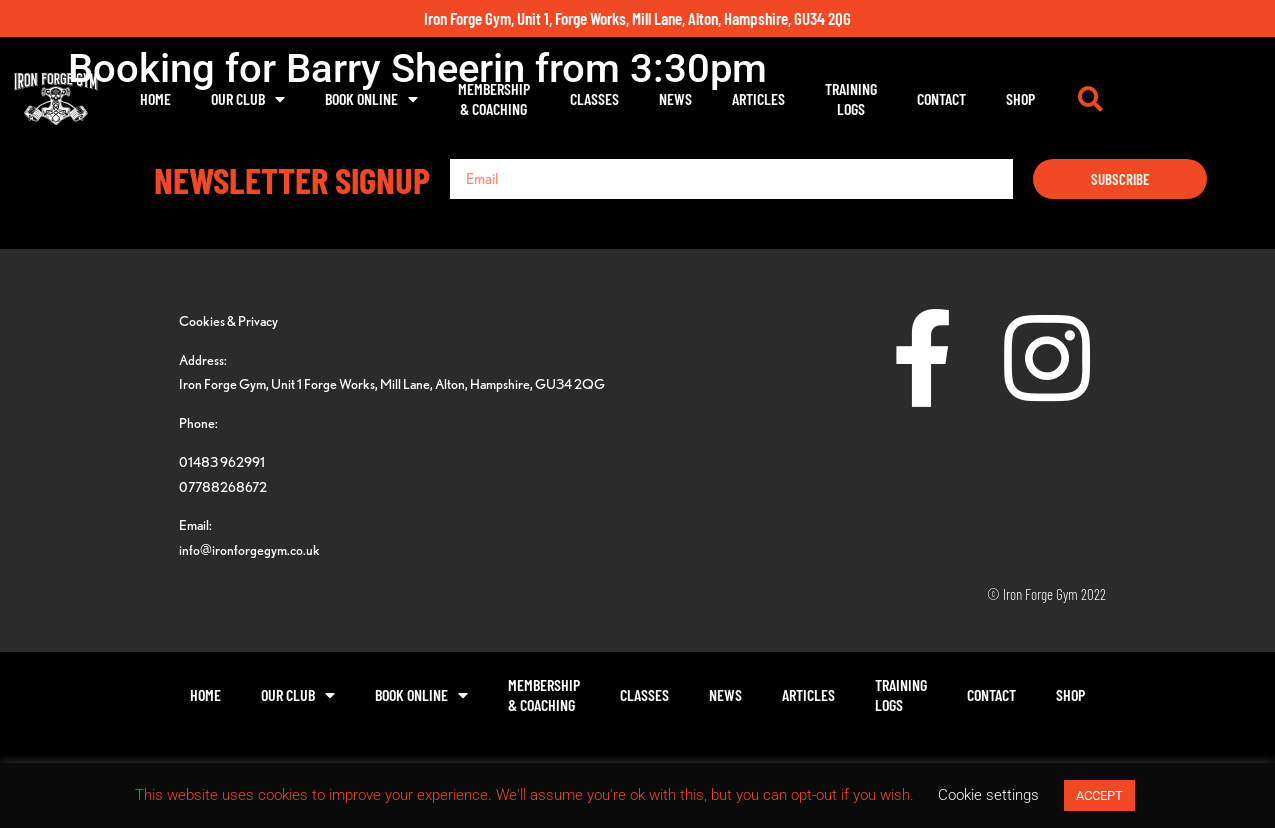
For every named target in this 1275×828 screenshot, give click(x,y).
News (771, 98)
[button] (1188, 99)
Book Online (467, 99)
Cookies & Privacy (228, 320)
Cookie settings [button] (988, 795)
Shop (1116, 98)
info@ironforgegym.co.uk (249, 549)
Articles (854, 98)
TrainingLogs (947, 98)
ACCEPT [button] (1099, 795)
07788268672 (223, 486)
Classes (690, 98)
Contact (1037, 98)
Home (251, 98)
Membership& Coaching (590, 98)
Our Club (344, 99)
